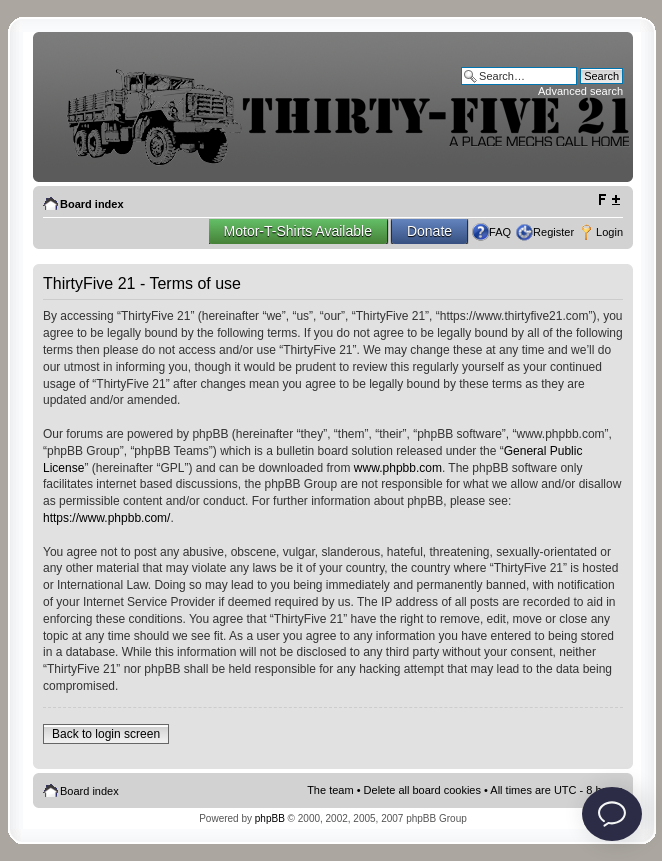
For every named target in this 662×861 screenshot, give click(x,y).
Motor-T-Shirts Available (298, 231)
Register (553, 232)
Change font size (608, 200)
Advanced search (580, 91)
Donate (429, 231)
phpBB (270, 818)
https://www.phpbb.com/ (106, 518)
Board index (92, 204)
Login (609, 232)
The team (330, 790)
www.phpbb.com (398, 468)
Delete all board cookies (422, 790)
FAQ (500, 232)
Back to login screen (106, 734)
